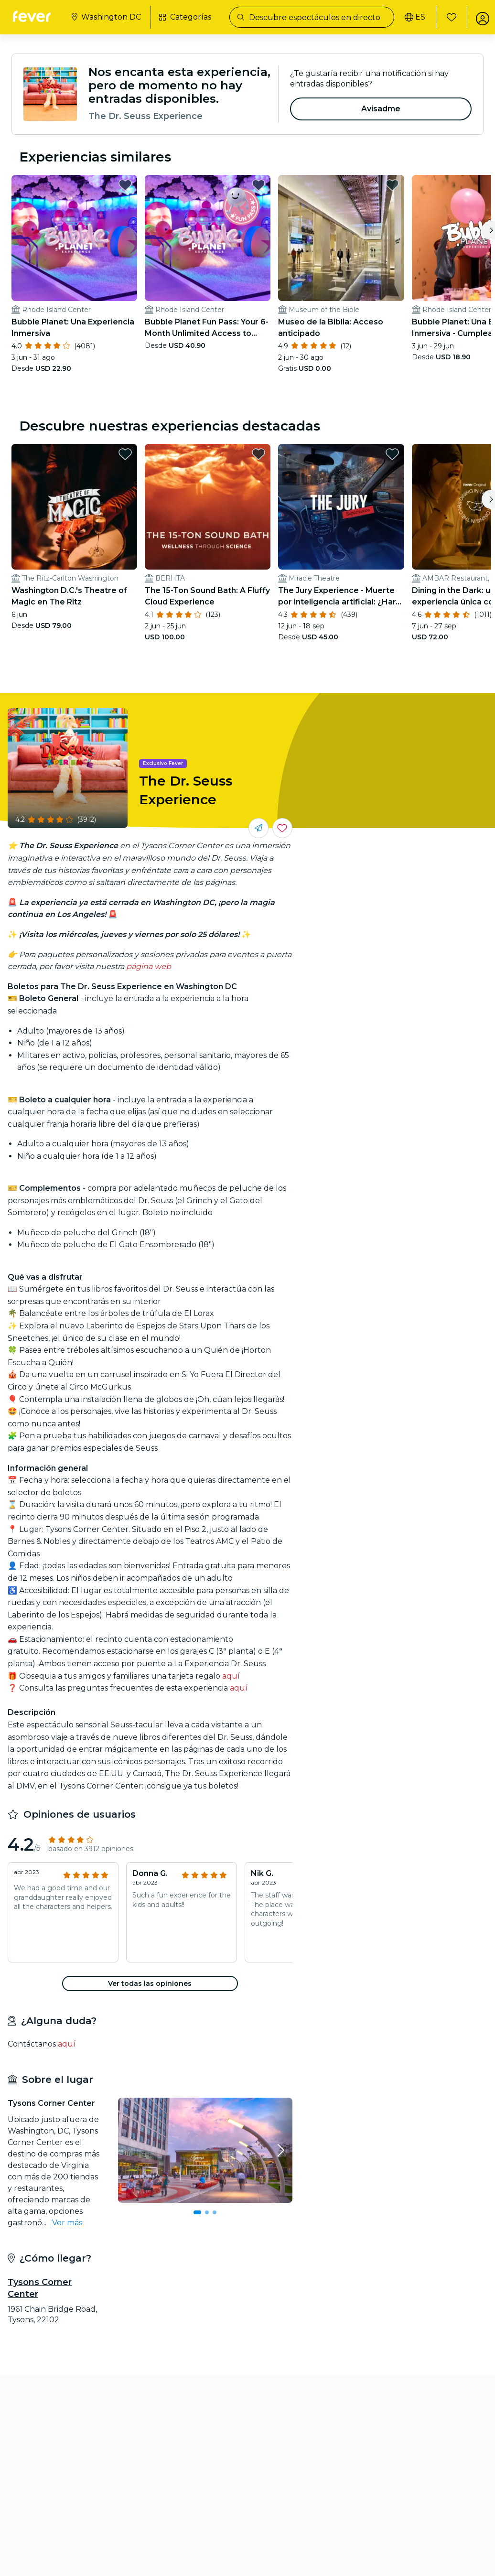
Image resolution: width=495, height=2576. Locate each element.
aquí (231, 1652)
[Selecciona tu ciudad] (107, 17)
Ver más (67, 2199)
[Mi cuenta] (477, 17)
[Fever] (34, 16)
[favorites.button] (114, 185)
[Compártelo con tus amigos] (258, 805)
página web (148, 943)
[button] (150, 1960)
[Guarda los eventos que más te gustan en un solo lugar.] (282, 805)
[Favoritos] (445, 17)
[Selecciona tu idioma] (409, 17)
